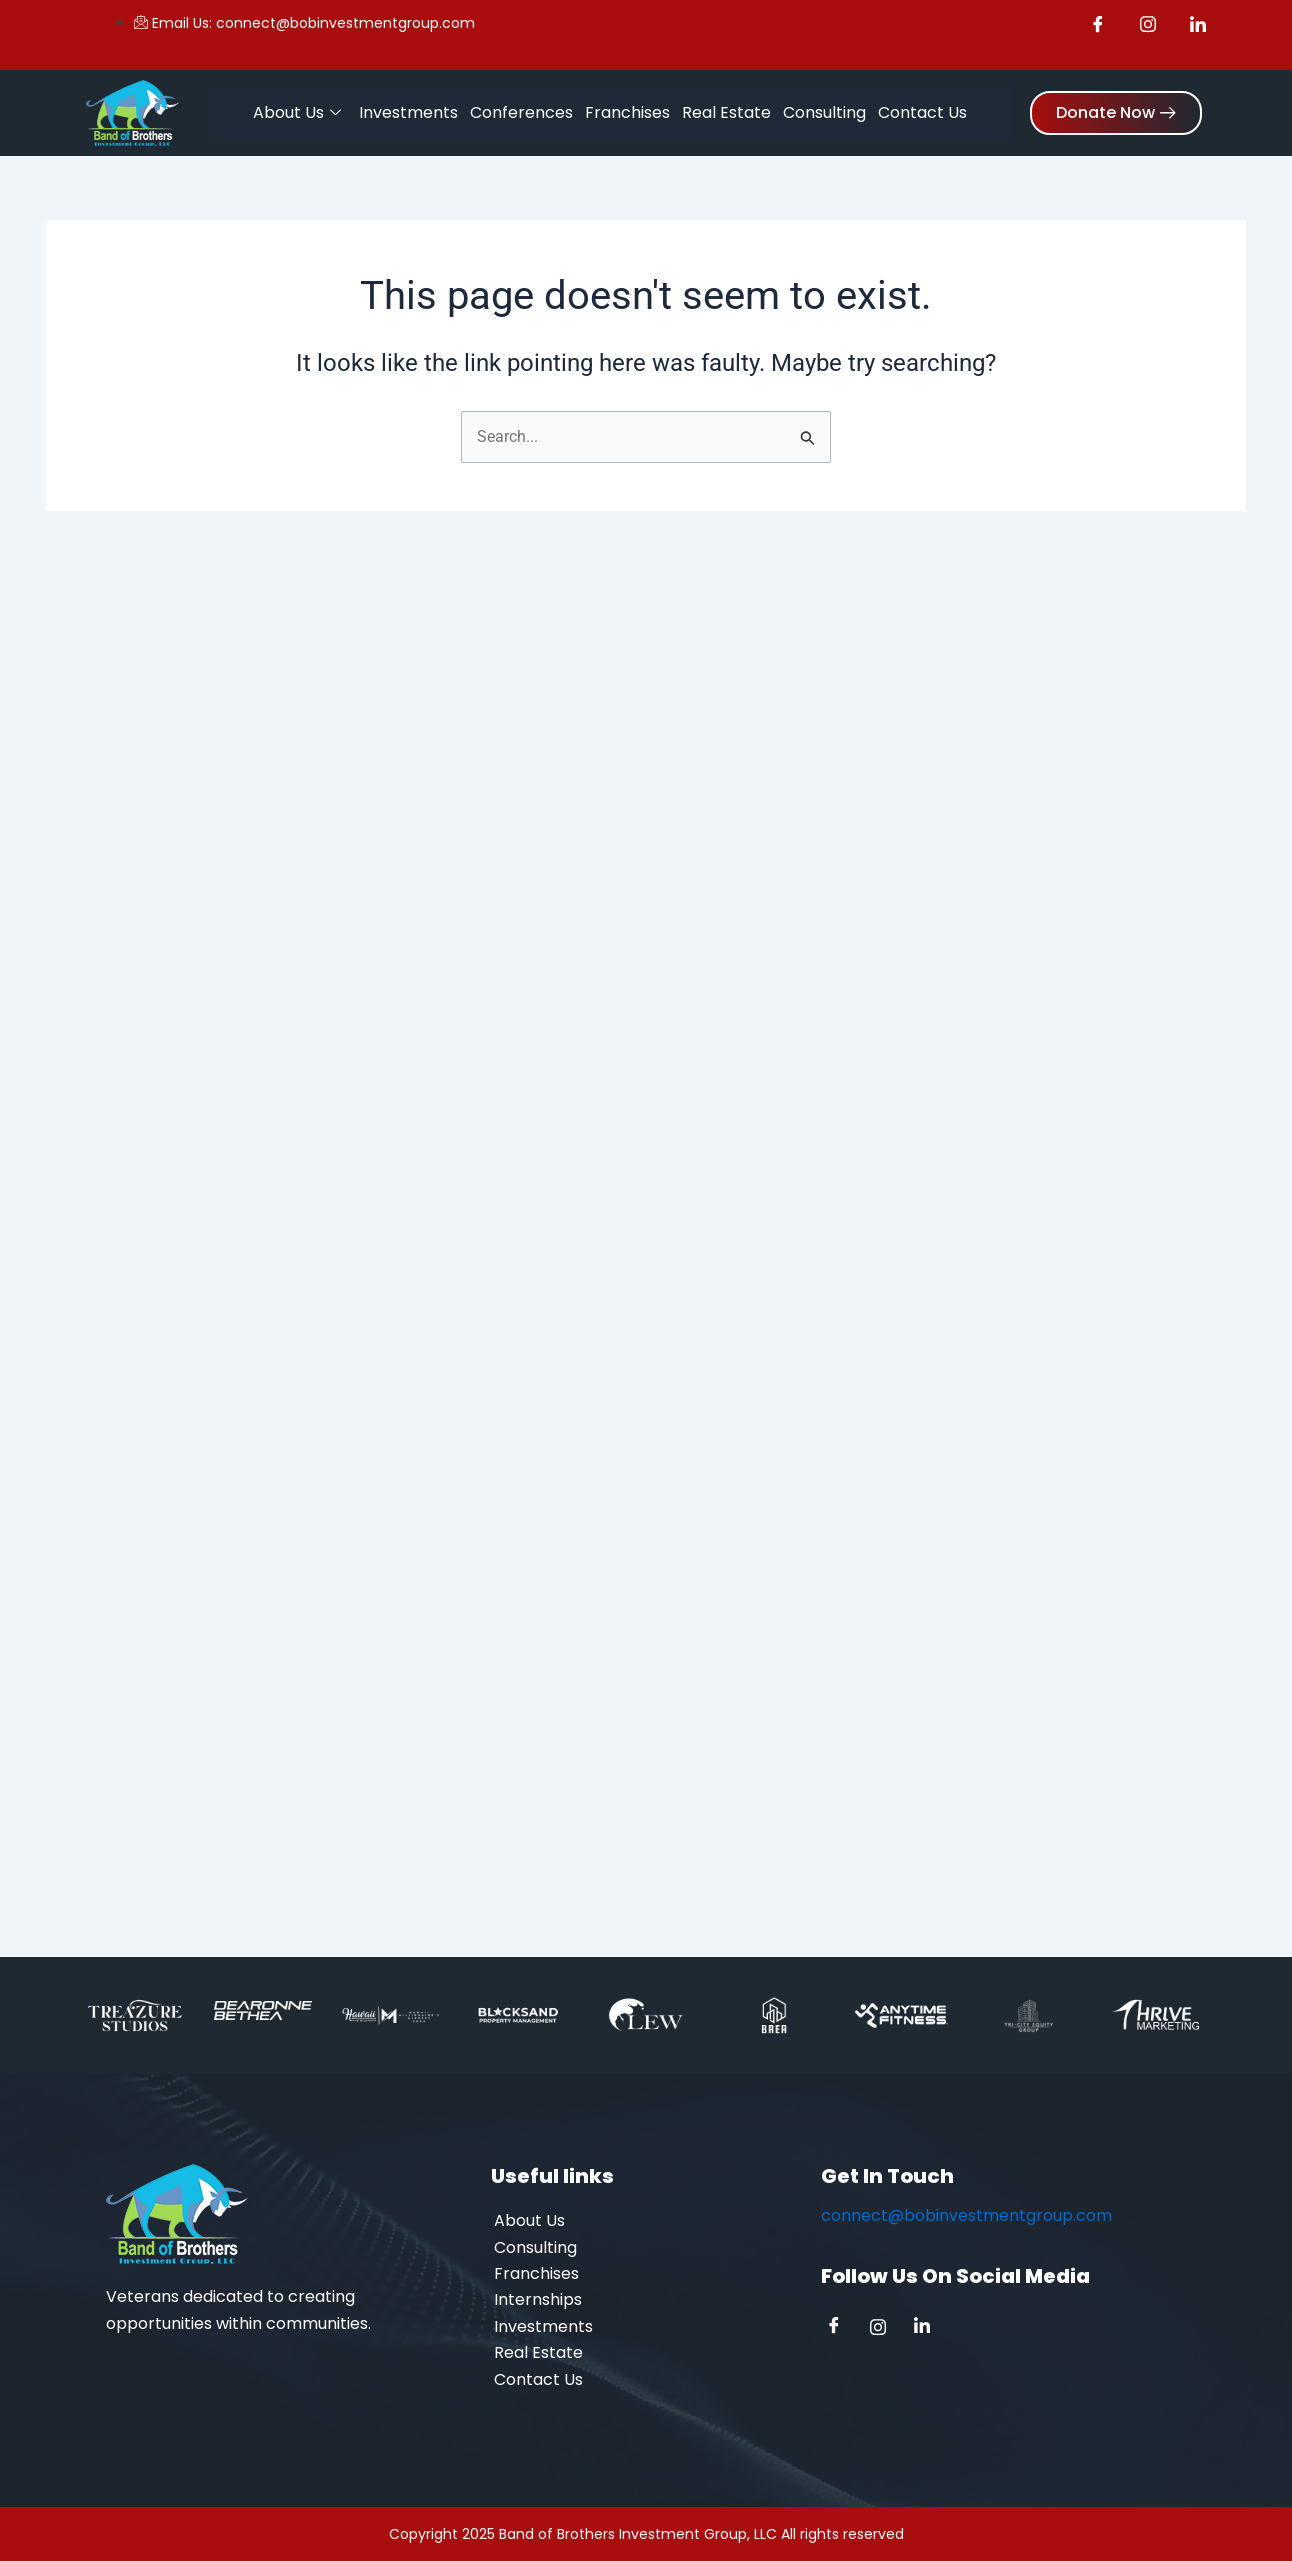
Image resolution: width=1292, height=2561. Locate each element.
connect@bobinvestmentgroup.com (966, 2215)
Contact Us (922, 111)
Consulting (824, 111)
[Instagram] (885, 2328)
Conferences (521, 111)
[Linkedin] (929, 2328)
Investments (408, 111)
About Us (297, 112)
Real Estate (726, 111)
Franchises (627, 111)
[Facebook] (841, 2328)
